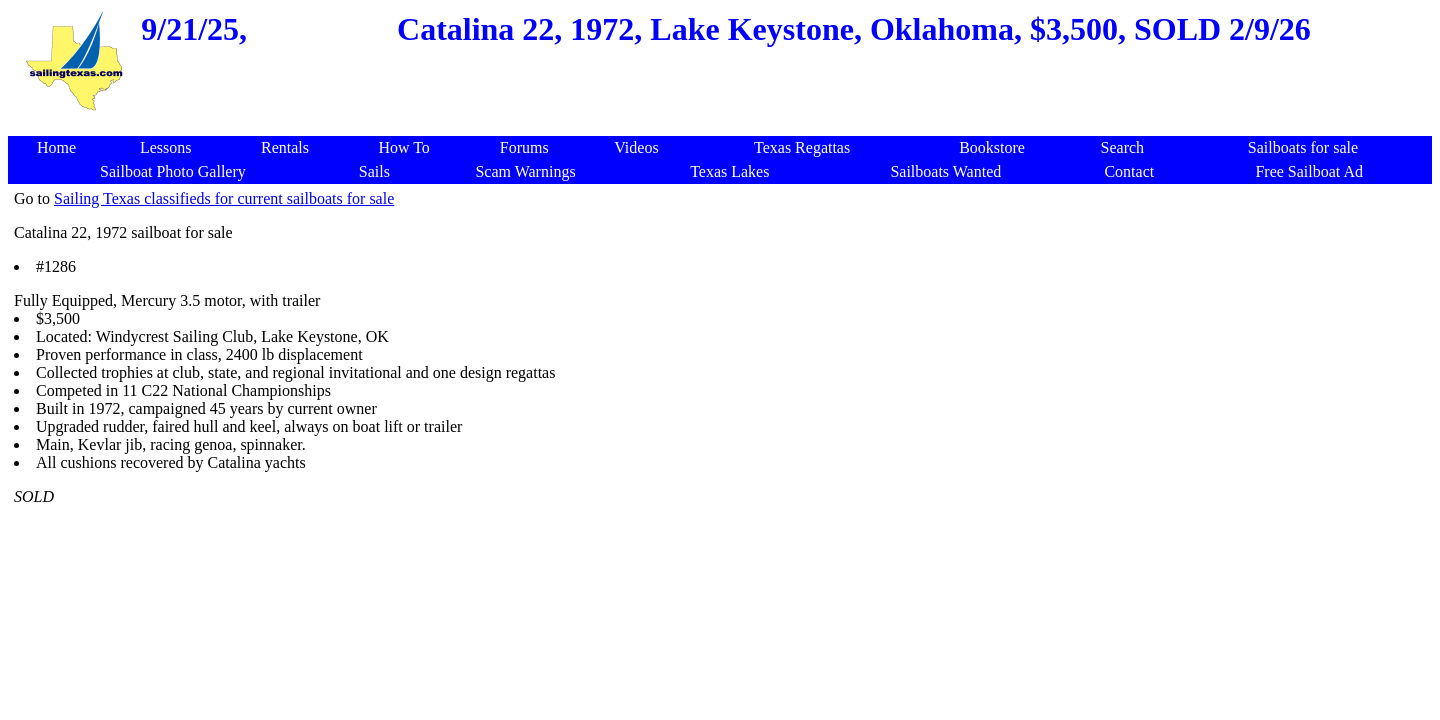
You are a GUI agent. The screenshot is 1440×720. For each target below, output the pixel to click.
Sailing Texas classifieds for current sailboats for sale (224, 198)
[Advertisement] (1156, 490)
